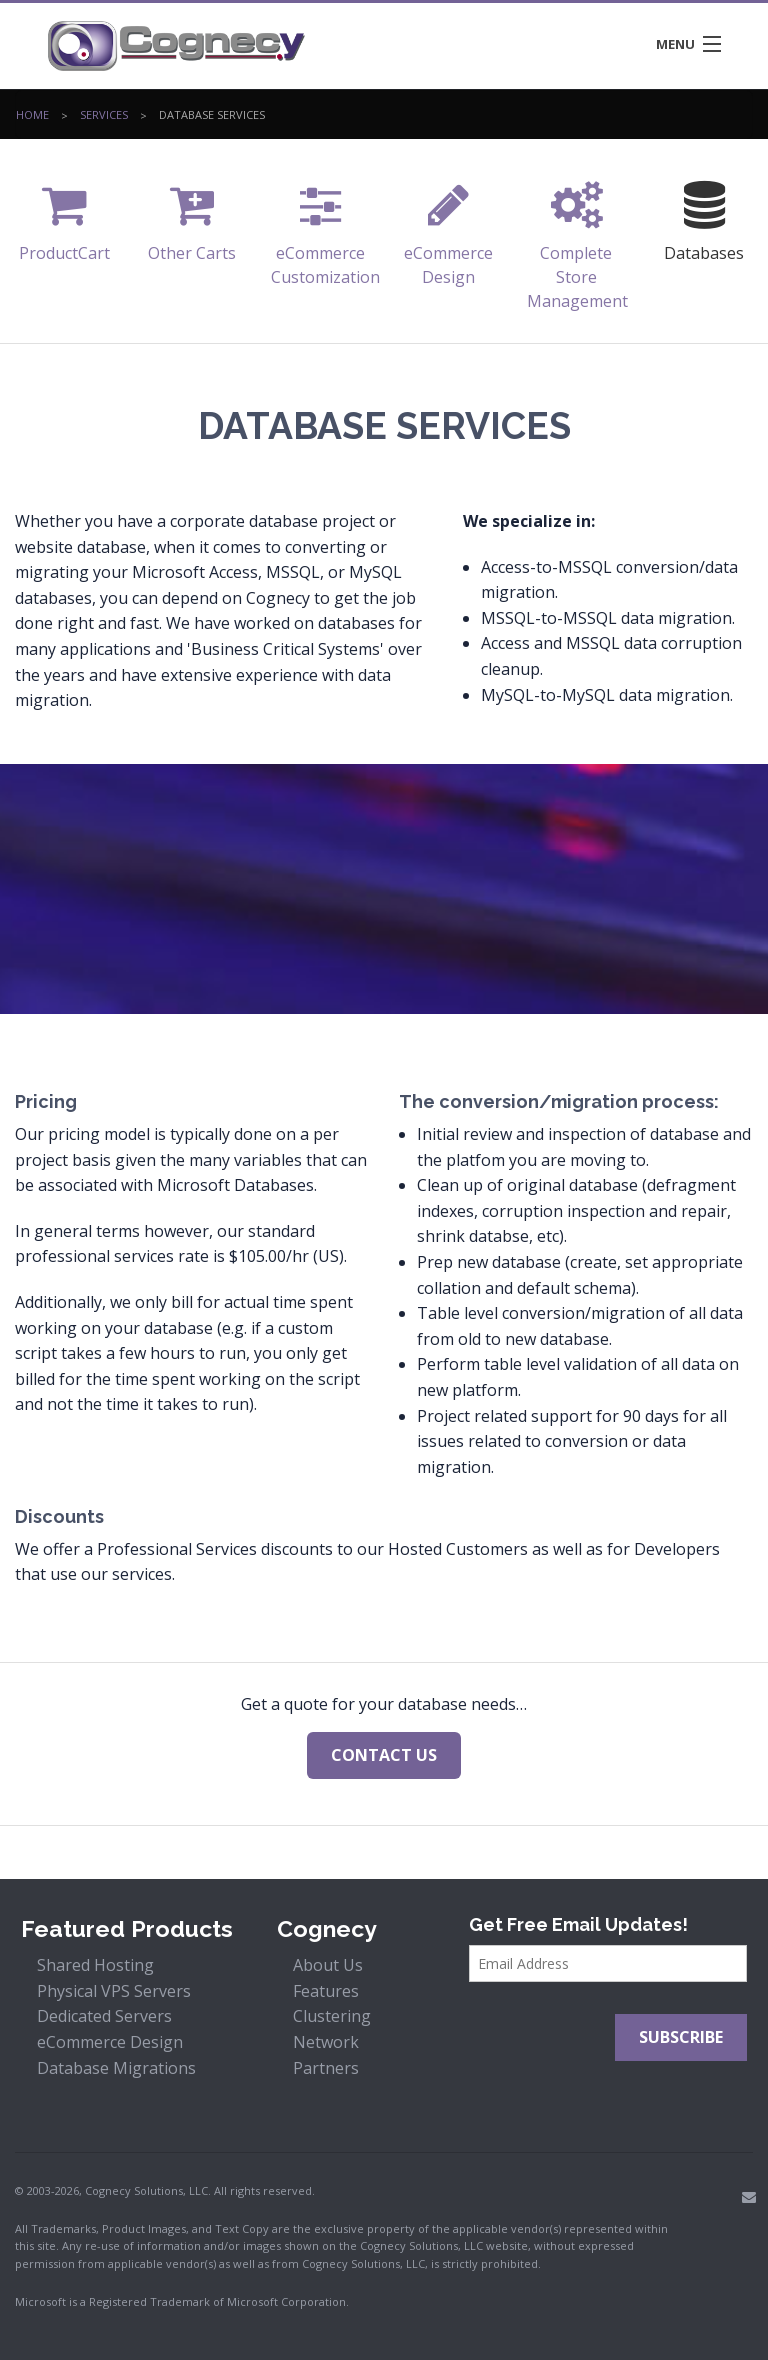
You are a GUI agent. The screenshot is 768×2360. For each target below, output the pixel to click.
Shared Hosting (95, 1965)
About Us (328, 1965)
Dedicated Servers (104, 2016)
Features (326, 1991)
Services (104, 119)
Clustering (332, 2016)
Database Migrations (116, 2068)
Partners (326, 2068)
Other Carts (192, 216)
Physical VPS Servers (114, 1991)
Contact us (384, 1755)
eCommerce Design (448, 228)
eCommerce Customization (325, 228)
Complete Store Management (577, 240)
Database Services (212, 119)
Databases (704, 216)
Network (326, 2042)
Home (32, 119)
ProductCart (64, 216)
